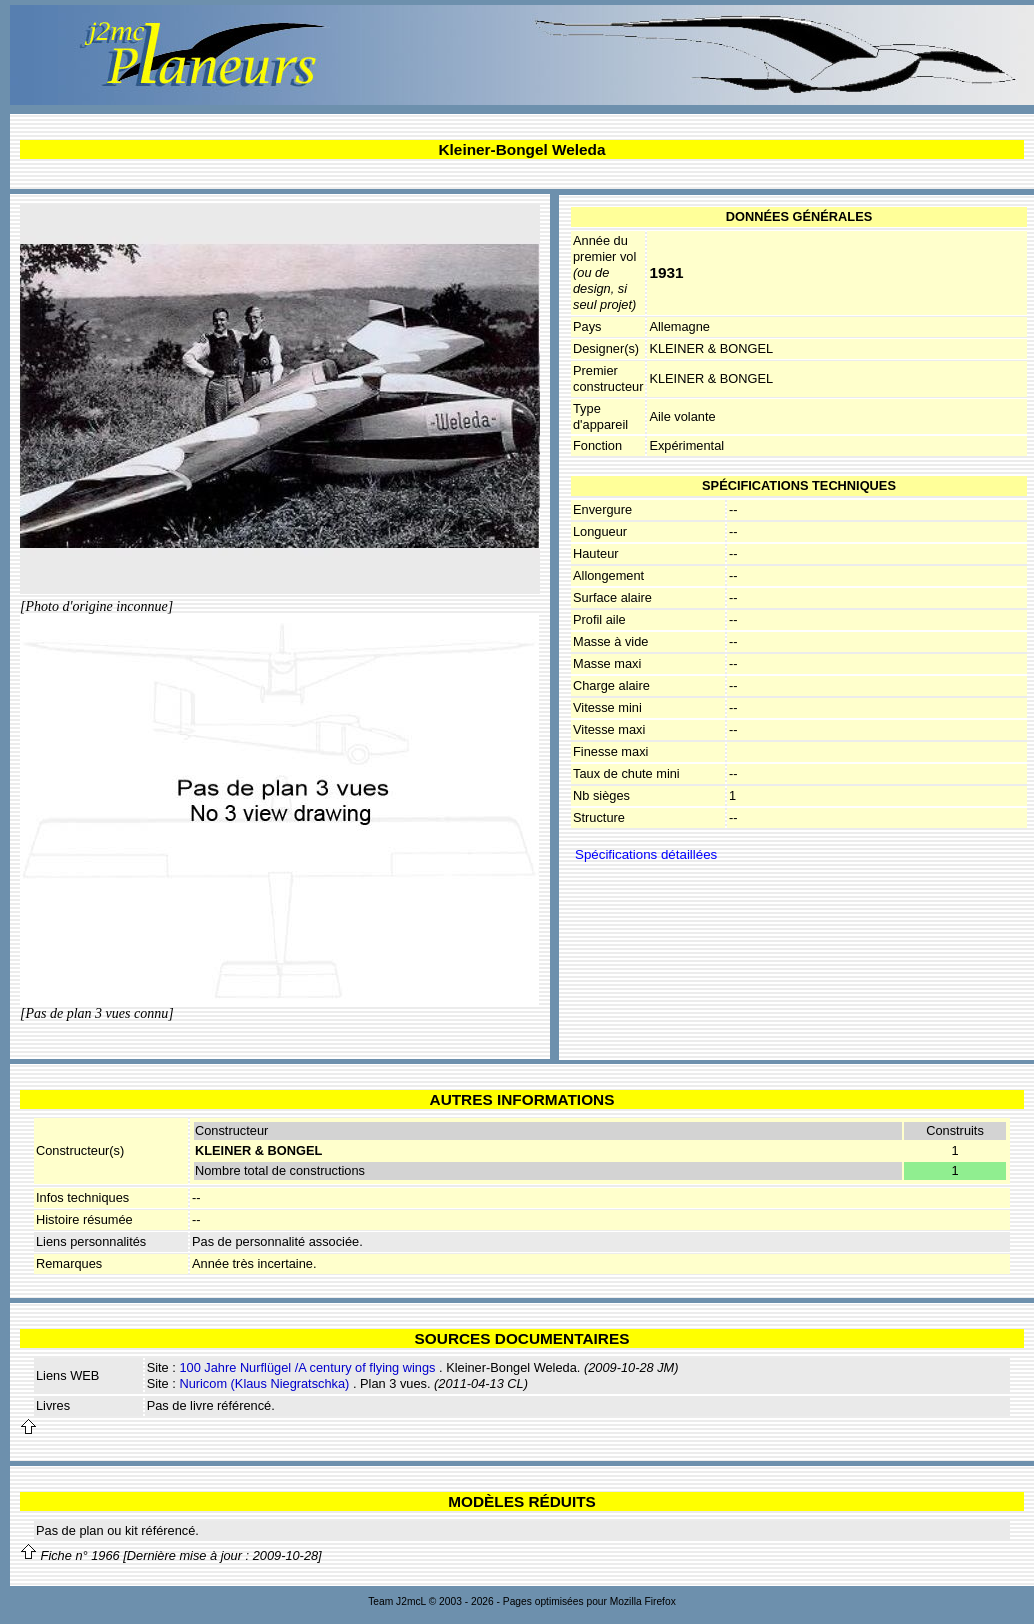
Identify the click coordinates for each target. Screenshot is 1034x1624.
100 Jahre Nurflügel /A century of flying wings (307, 1367)
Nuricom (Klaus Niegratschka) (264, 1383)
